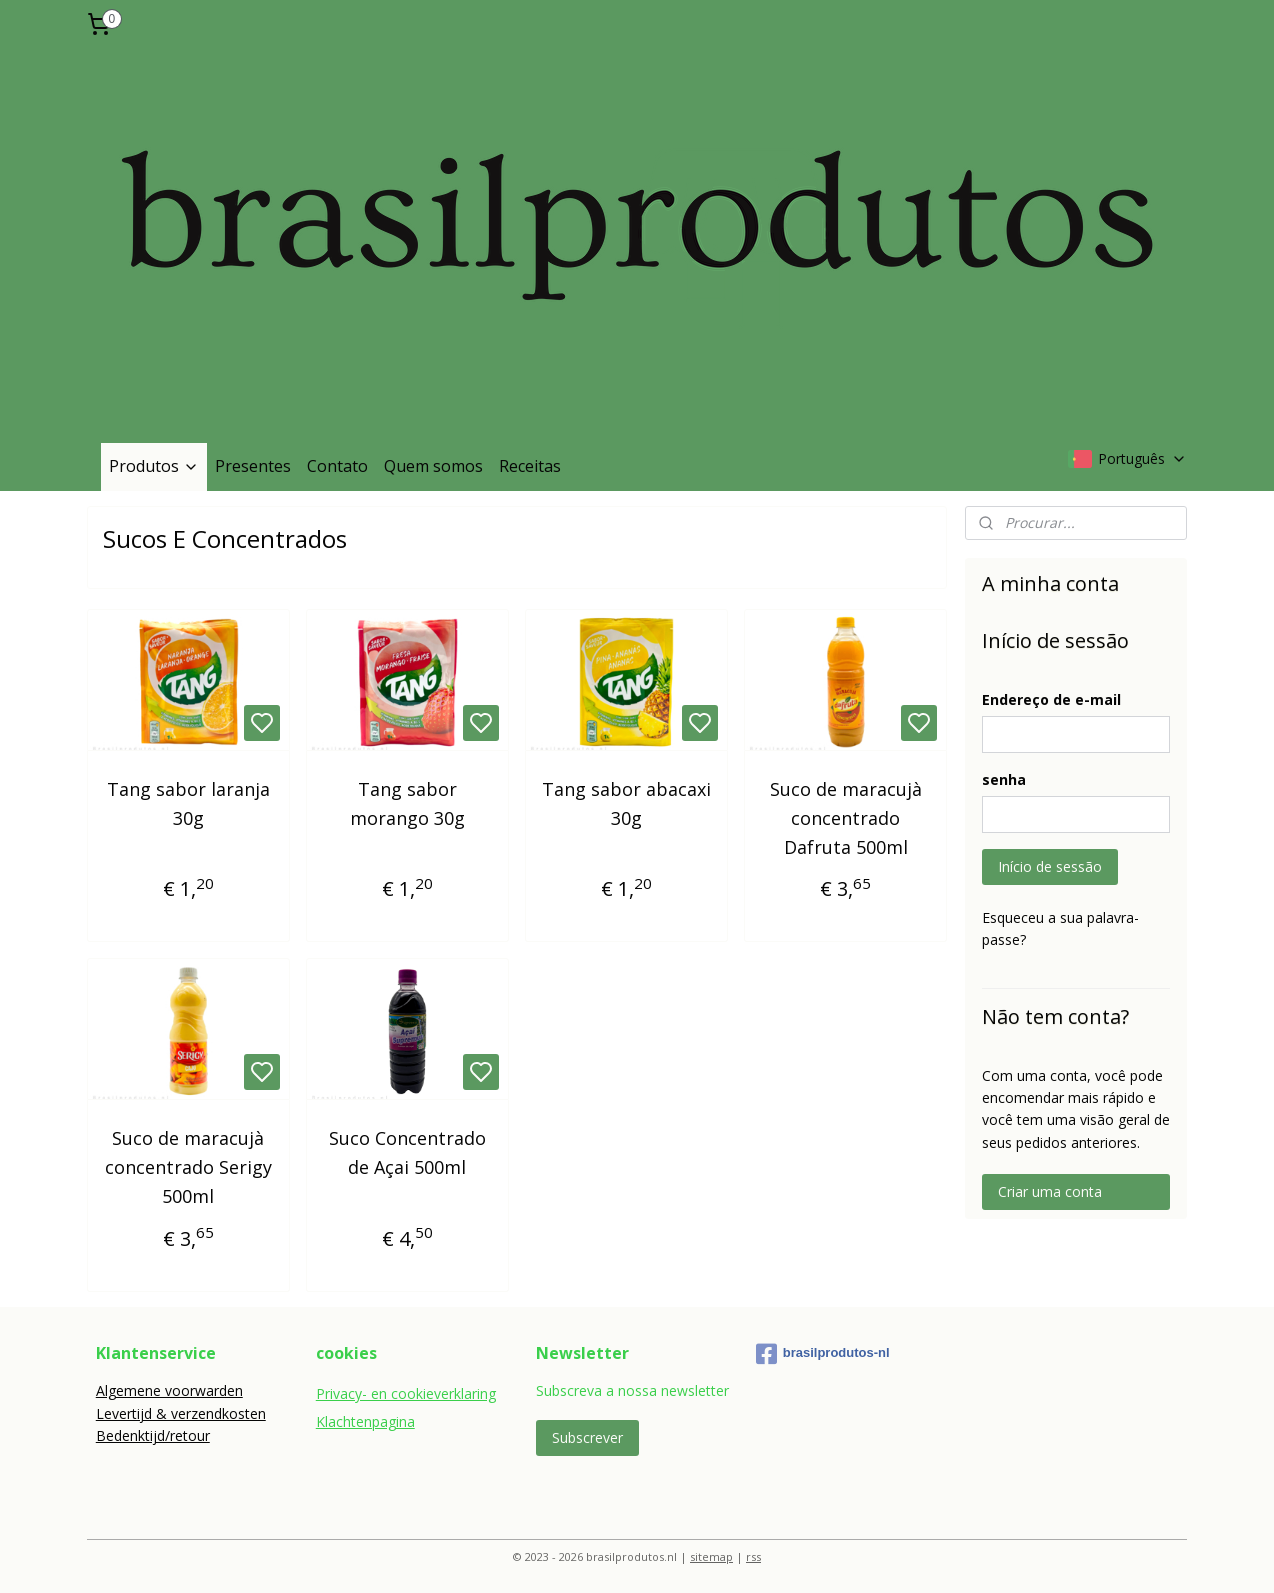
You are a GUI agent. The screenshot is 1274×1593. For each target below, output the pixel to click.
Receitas (530, 466)
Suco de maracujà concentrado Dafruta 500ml (846, 818)
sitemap (711, 1556)
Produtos (154, 466)
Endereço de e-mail (1051, 699)
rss (753, 1556)
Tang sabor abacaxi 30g (626, 803)
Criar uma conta (1050, 1191)
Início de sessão (1050, 866)
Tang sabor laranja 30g (188, 803)
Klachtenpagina (365, 1421)
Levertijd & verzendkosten (181, 1413)
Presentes (253, 466)
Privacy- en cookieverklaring (406, 1393)
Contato (337, 466)
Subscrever (587, 1437)
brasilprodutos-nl (823, 1354)
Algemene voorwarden (169, 1390)
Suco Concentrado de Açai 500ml (407, 1152)
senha (1004, 779)
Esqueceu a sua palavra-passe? (1060, 928)
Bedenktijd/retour (153, 1435)
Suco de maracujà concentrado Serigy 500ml (188, 1167)
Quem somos (433, 466)
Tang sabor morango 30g (407, 803)
